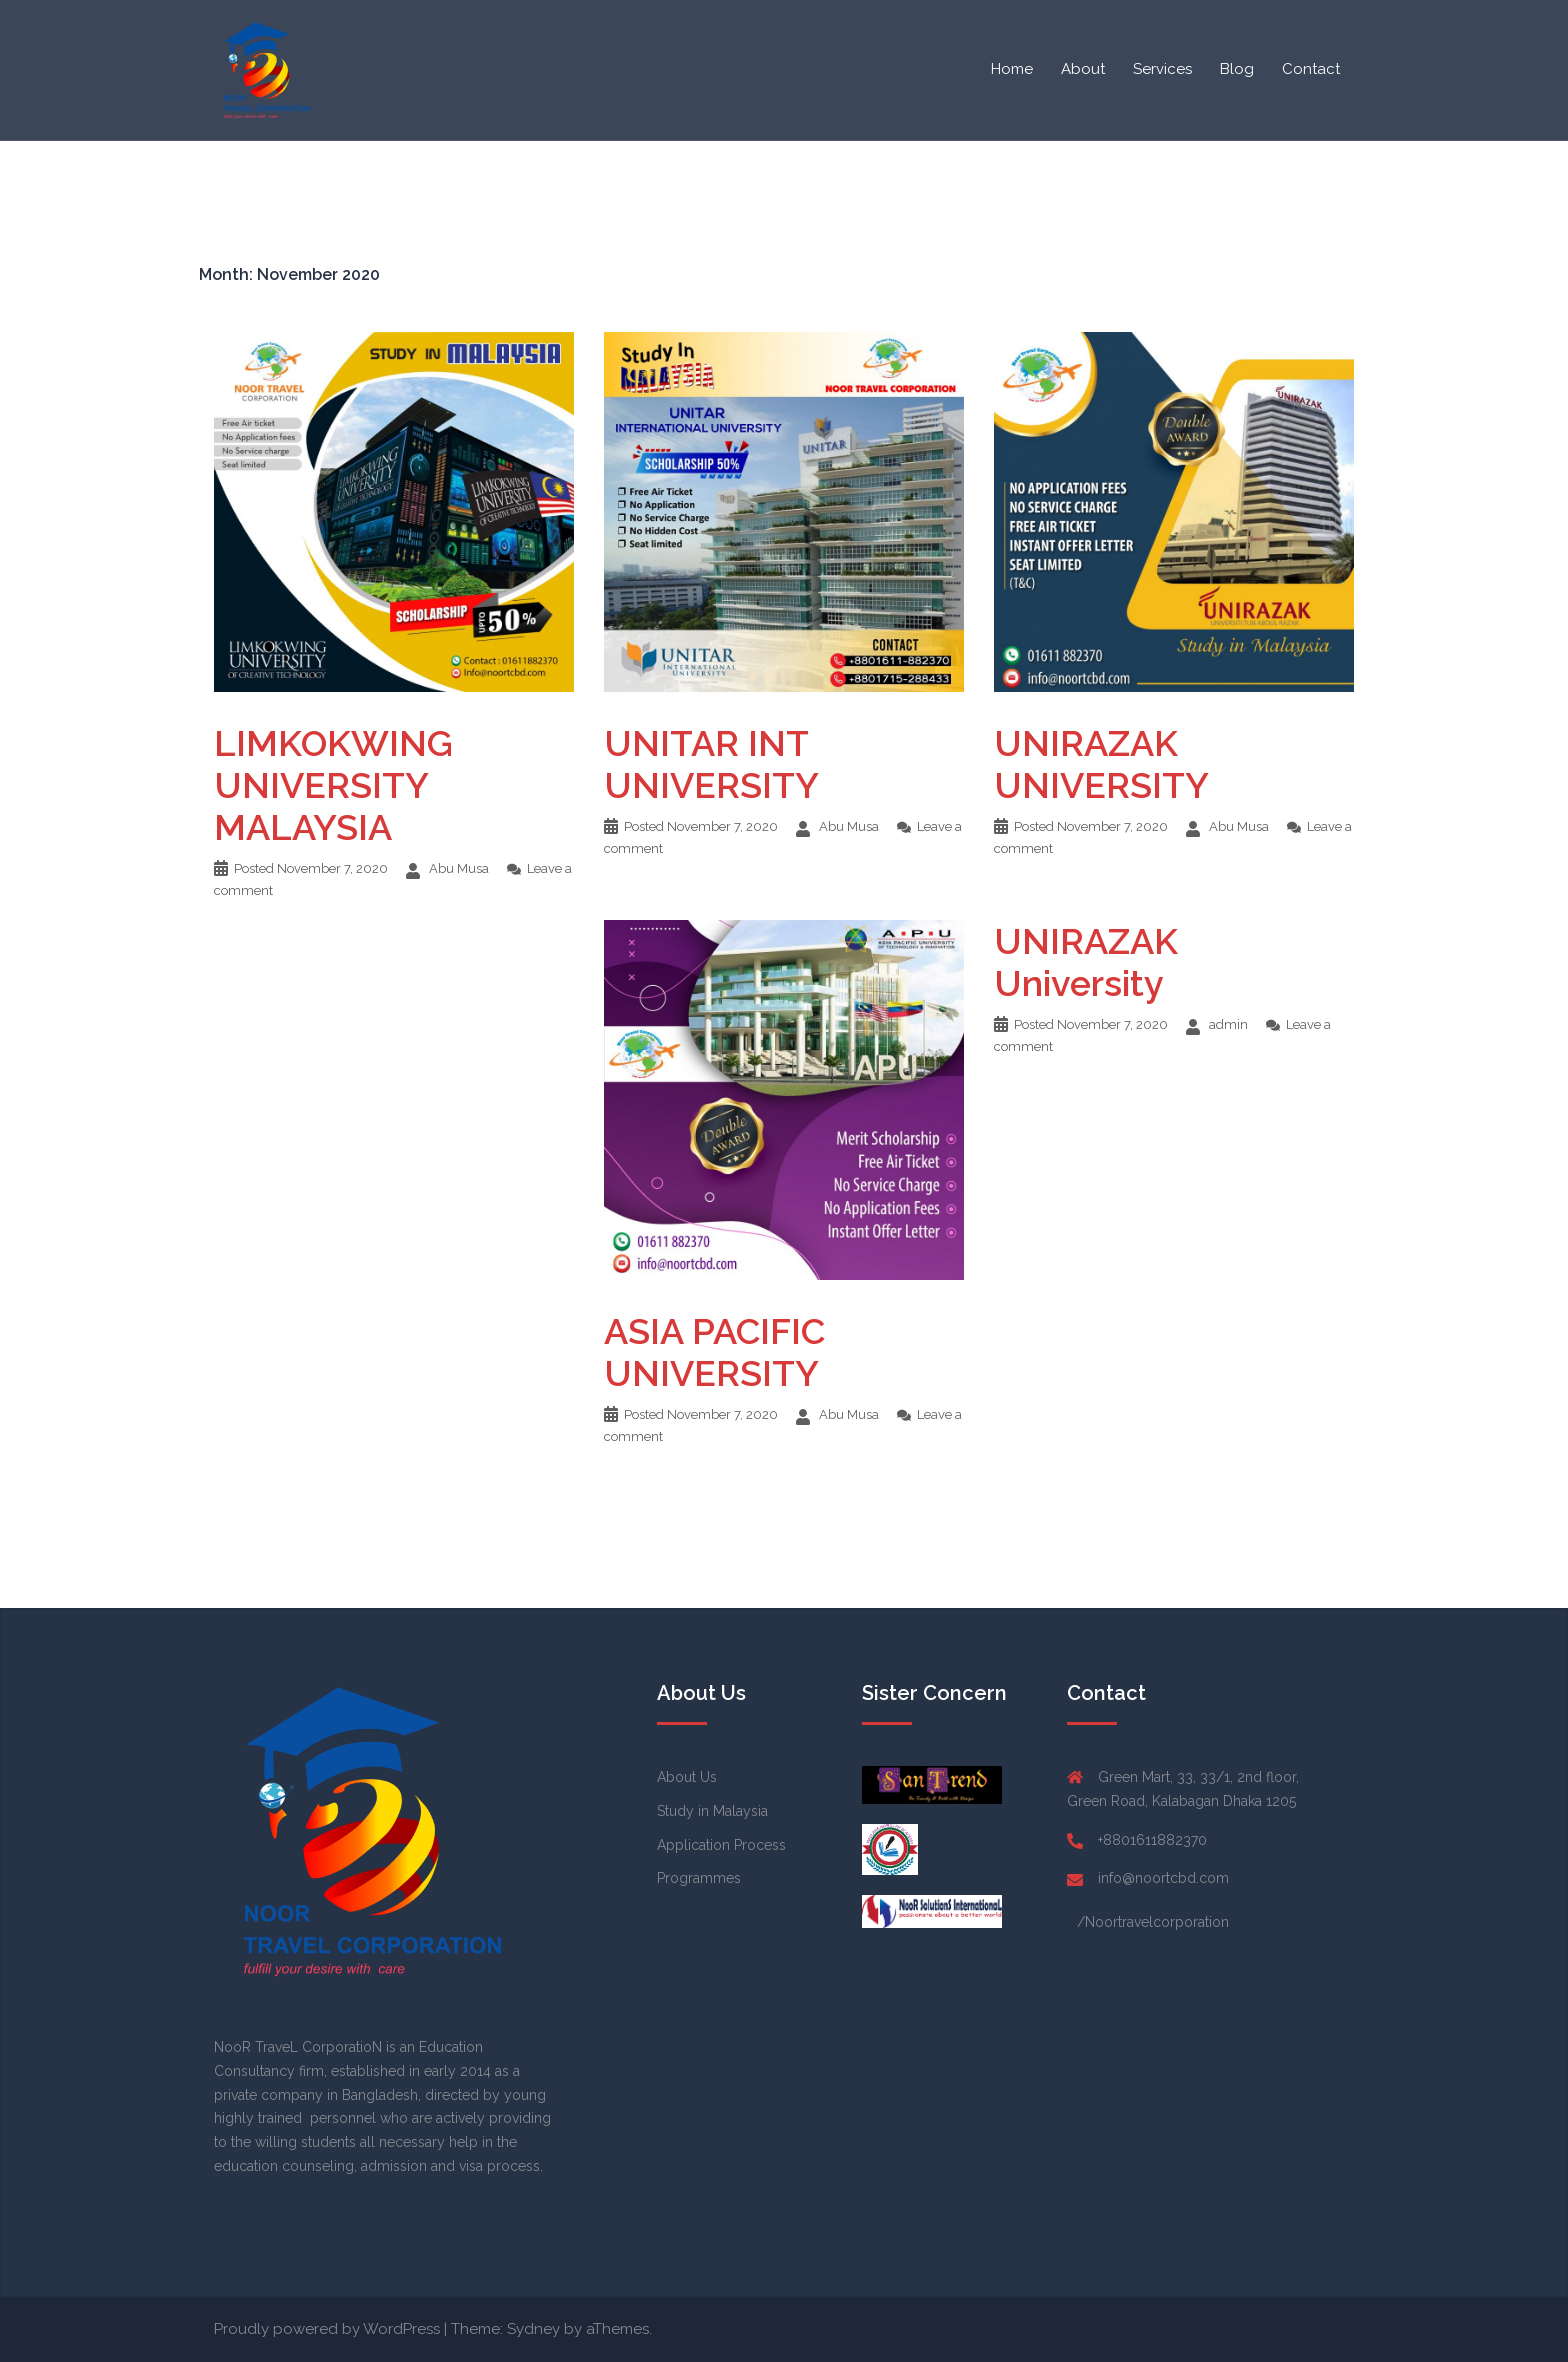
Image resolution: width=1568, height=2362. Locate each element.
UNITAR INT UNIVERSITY (711, 764)
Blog (1237, 69)
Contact (1311, 69)
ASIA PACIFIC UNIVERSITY (714, 1352)
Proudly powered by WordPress (327, 2329)
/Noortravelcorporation (1153, 1922)
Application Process (721, 1845)
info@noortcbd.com (1163, 1878)
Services (1162, 69)
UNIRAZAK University (1086, 962)
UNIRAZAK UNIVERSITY (1101, 764)
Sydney (533, 2329)
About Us (687, 1777)
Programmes (699, 1878)
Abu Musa (459, 868)
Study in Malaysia (712, 1811)
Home (1012, 69)
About (1083, 69)
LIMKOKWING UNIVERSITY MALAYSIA (333, 785)
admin (1228, 1024)
